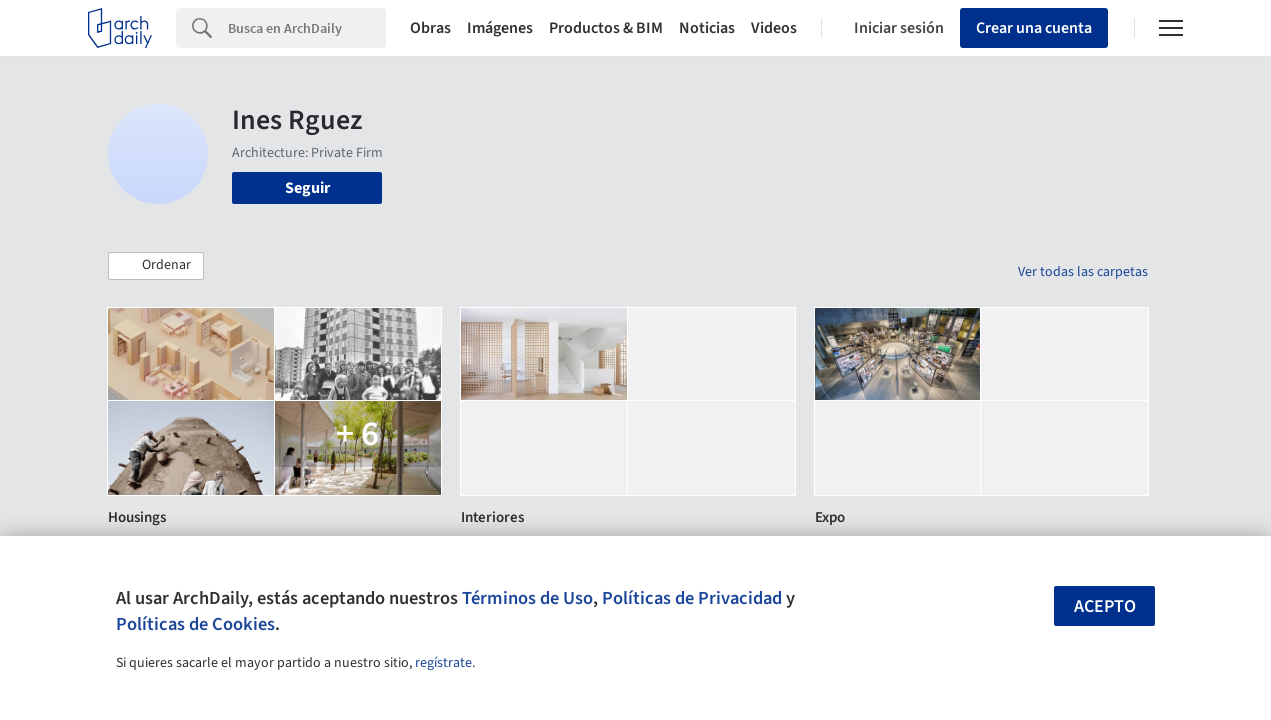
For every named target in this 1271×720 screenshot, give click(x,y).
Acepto (1105, 606)
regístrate (443, 663)
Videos (774, 28)
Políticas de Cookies (195, 624)
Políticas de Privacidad (692, 598)
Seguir (307, 188)
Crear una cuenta (1034, 28)
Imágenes (500, 28)
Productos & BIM (606, 28)
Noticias (707, 28)
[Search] (307, 28)
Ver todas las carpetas (1083, 272)
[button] (156, 266)
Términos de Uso (527, 598)
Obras (430, 28)
